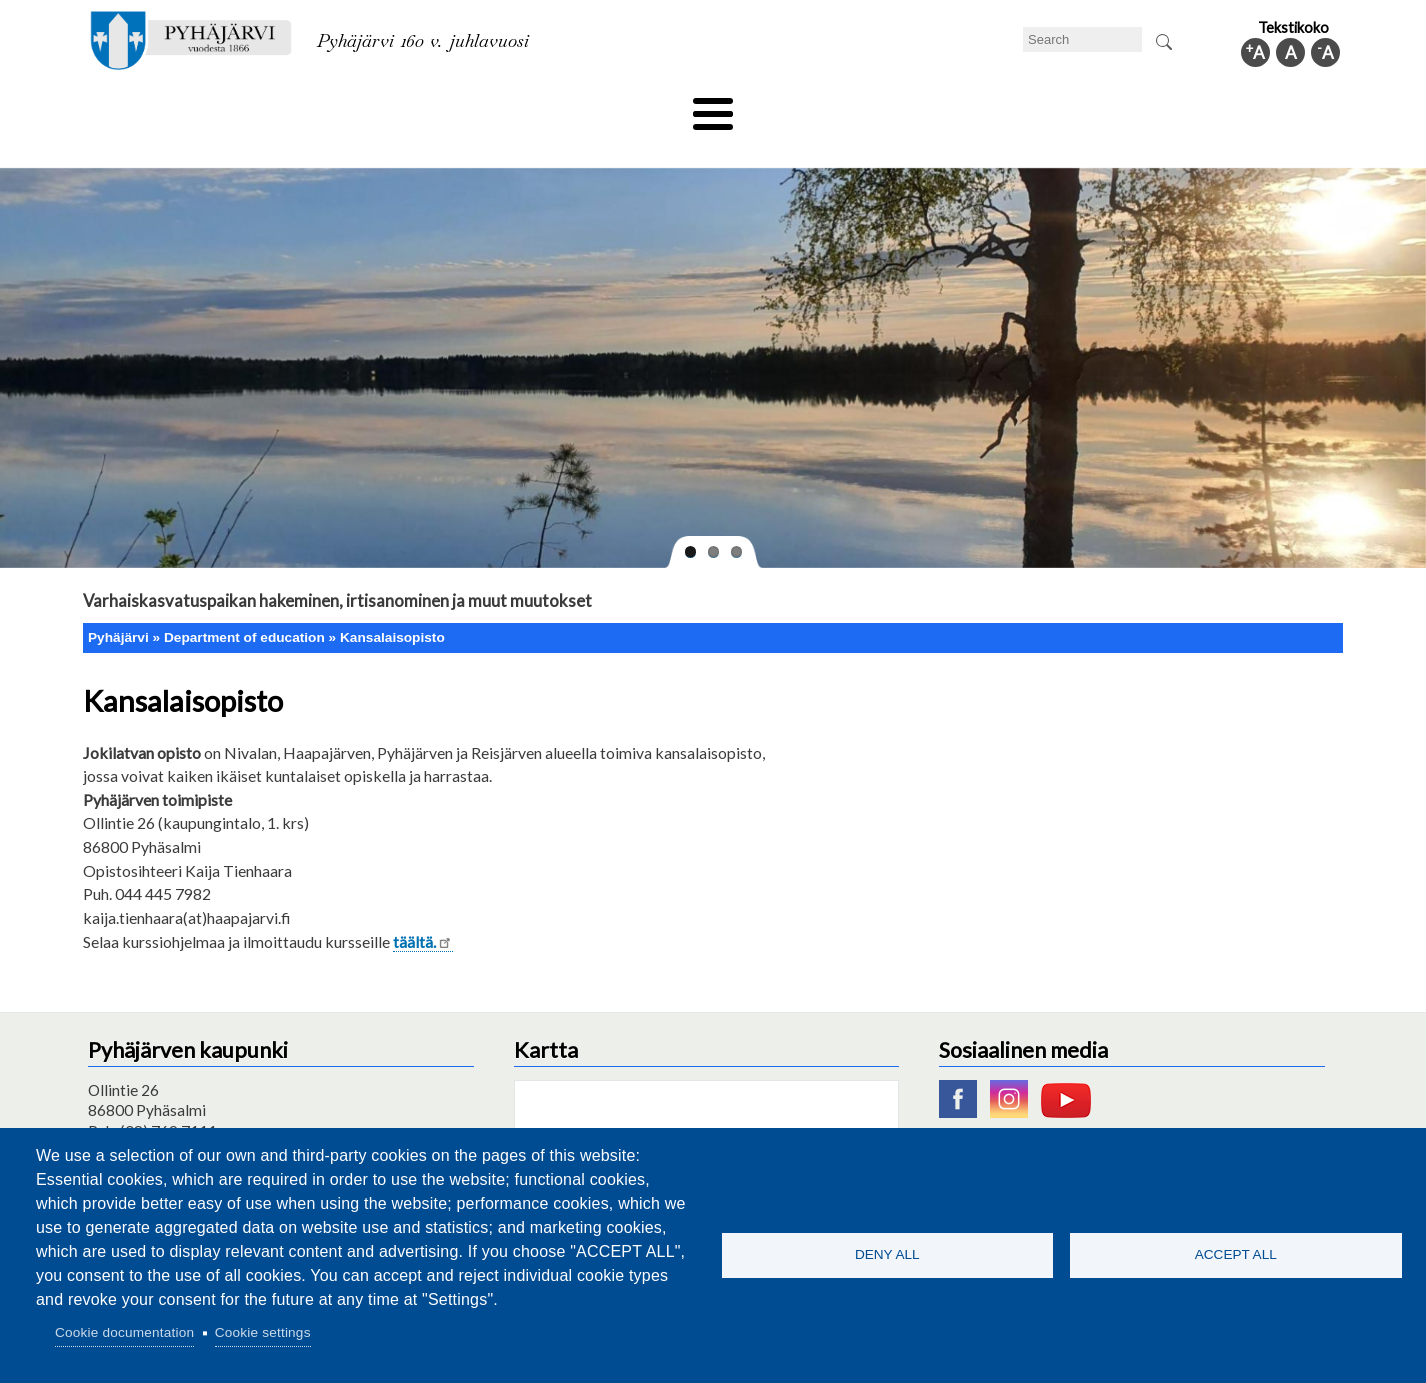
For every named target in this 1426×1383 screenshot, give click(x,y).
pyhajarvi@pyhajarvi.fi (162, 1117)
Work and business (927, 107)
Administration (1077, 107)
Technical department (189, 107)
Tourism (800, 107)
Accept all (1236, 1254)
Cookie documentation (124, 1332)
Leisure (530, 107)
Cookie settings (263, 1332)
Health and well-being (664, 107)
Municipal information (1236, 107)
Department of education (382, 107)
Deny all (887, 1254)
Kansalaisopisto (392, 603)
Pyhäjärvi (118, 603)
